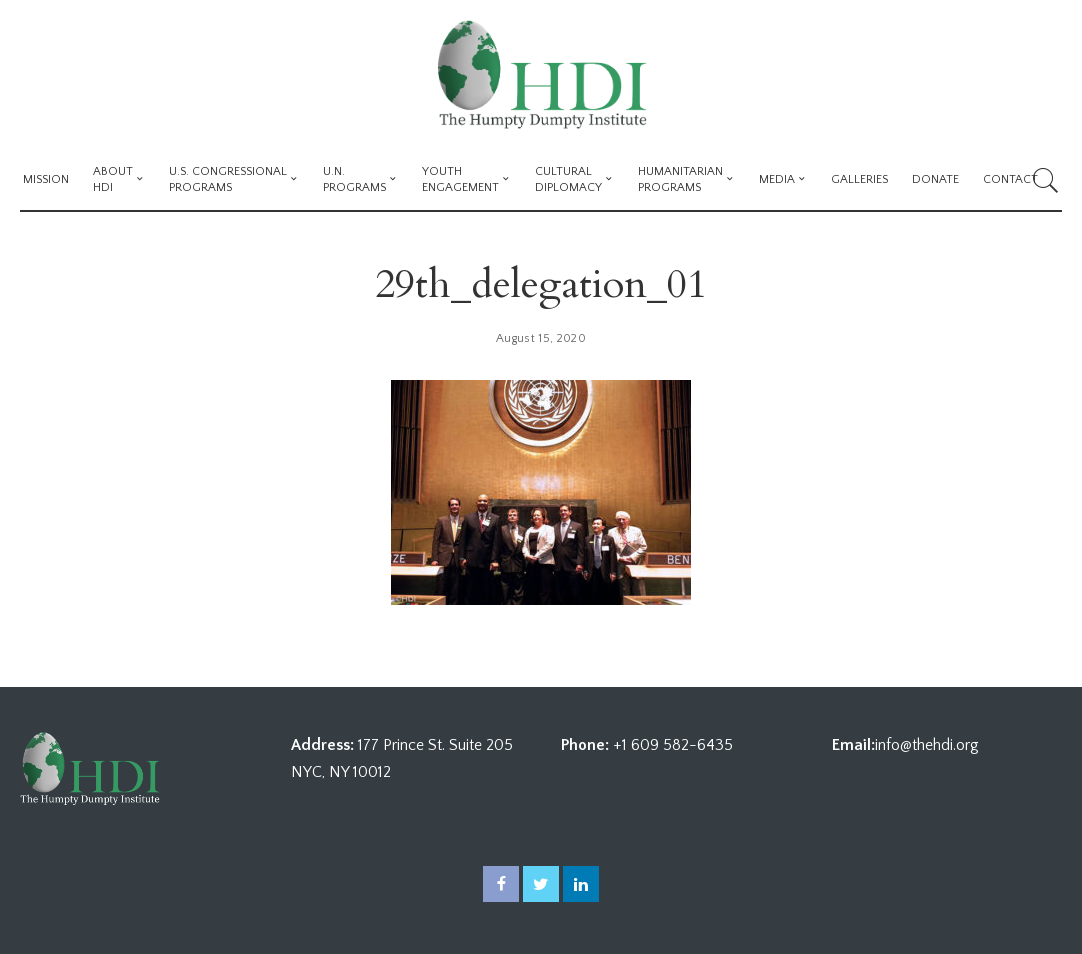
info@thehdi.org (927, 745)
